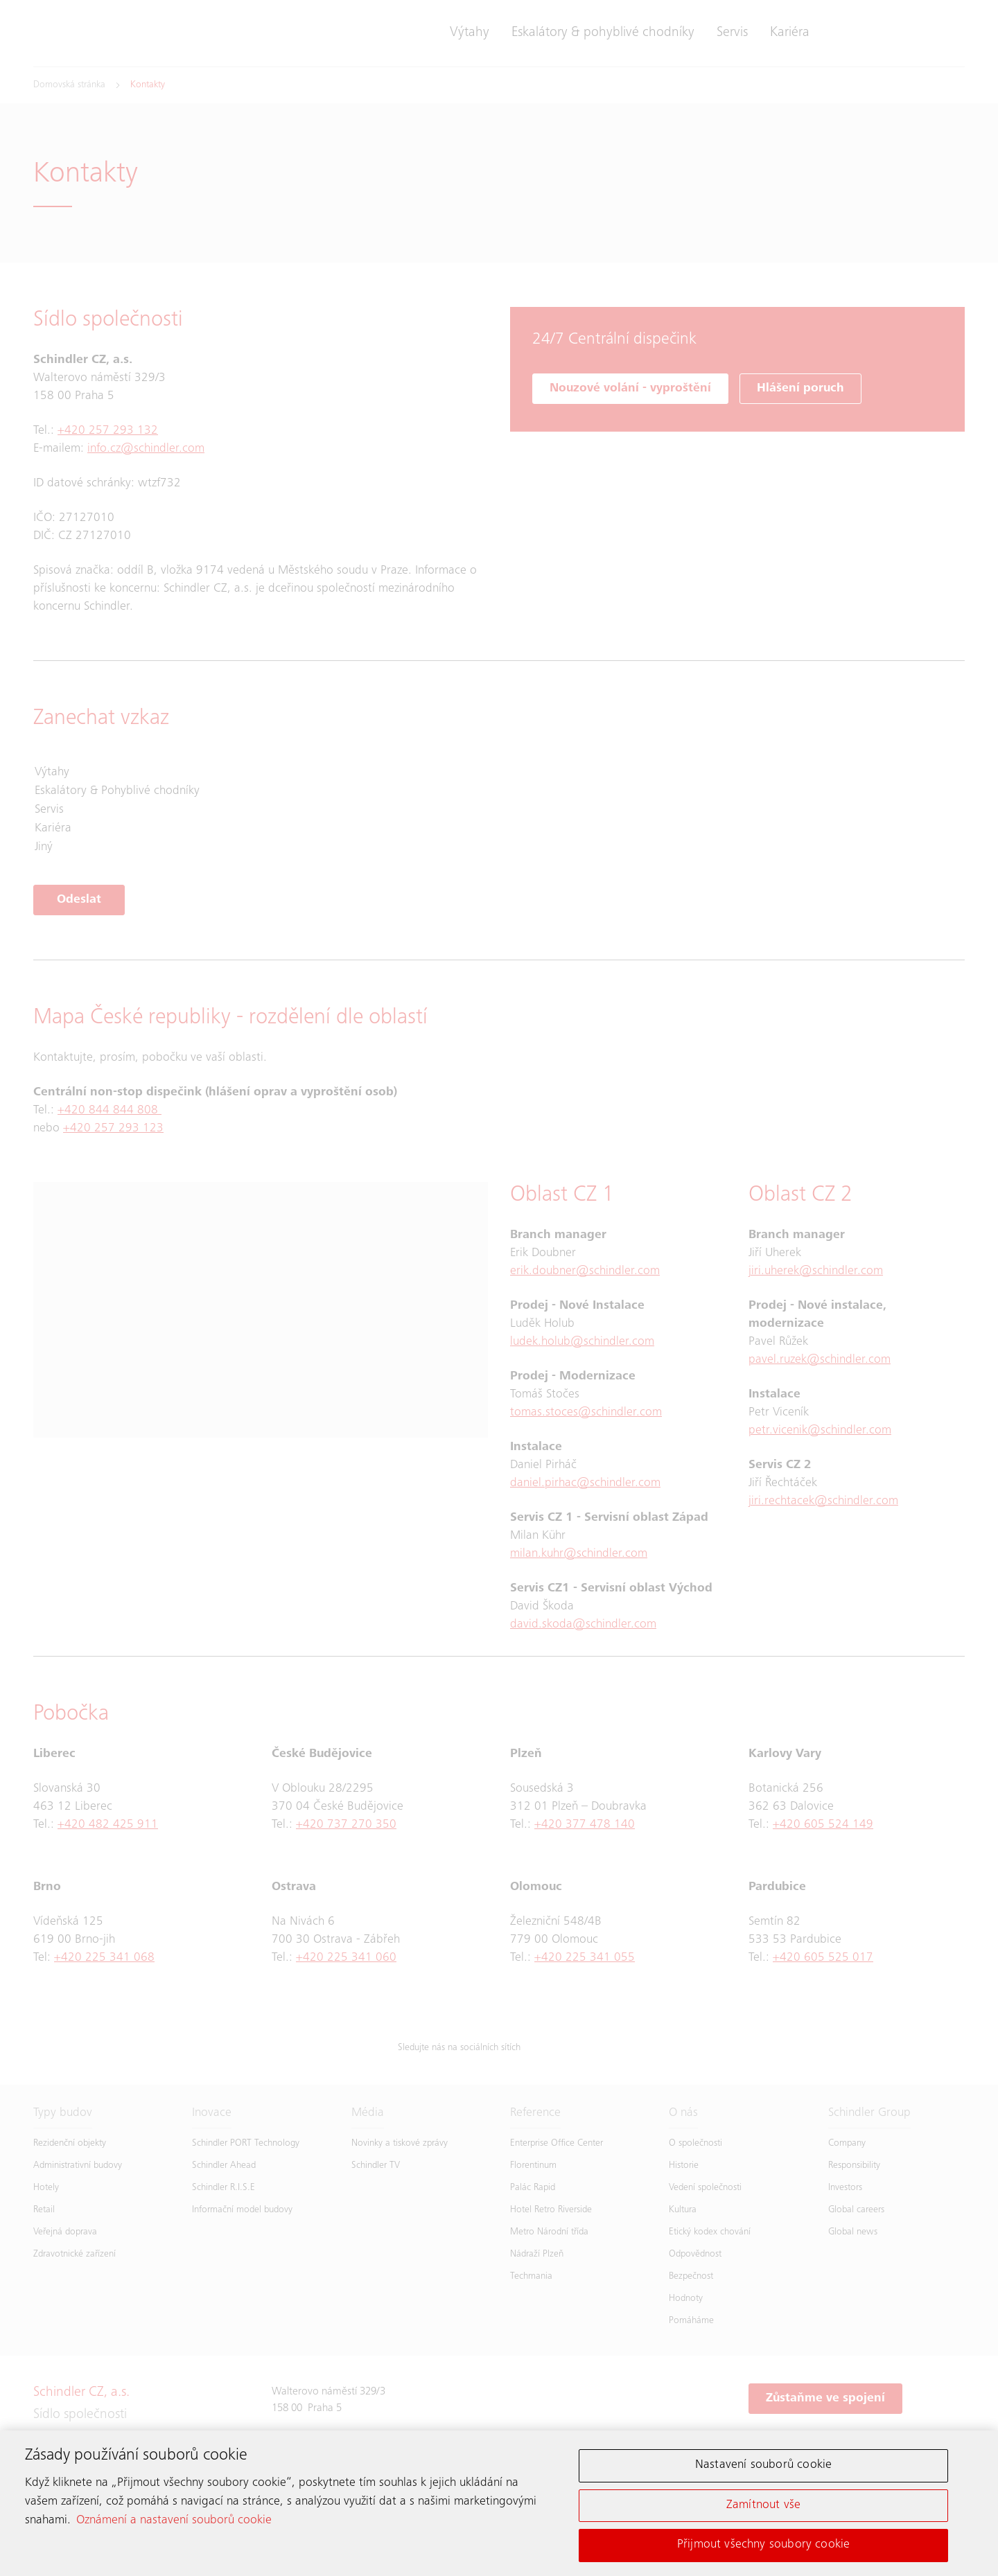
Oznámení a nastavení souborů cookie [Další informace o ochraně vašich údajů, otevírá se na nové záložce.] (174, 2522)
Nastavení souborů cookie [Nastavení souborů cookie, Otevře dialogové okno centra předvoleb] (763, 2467)
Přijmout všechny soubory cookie (763, 2547)
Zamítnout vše (763, 2507)
